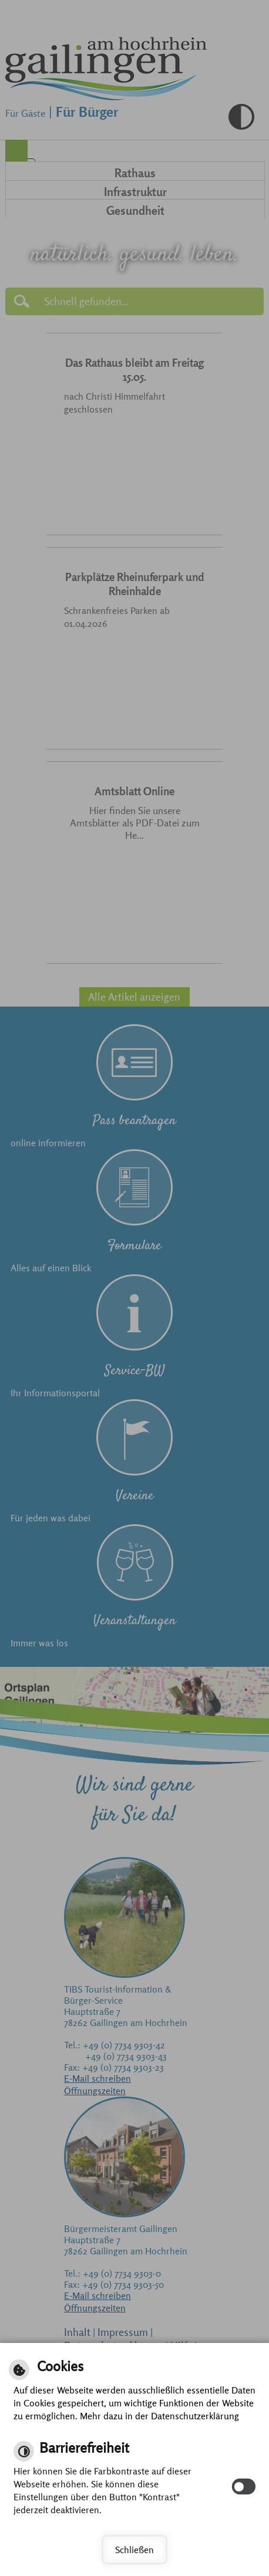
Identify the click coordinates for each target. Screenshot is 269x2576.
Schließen (134, 2549)
